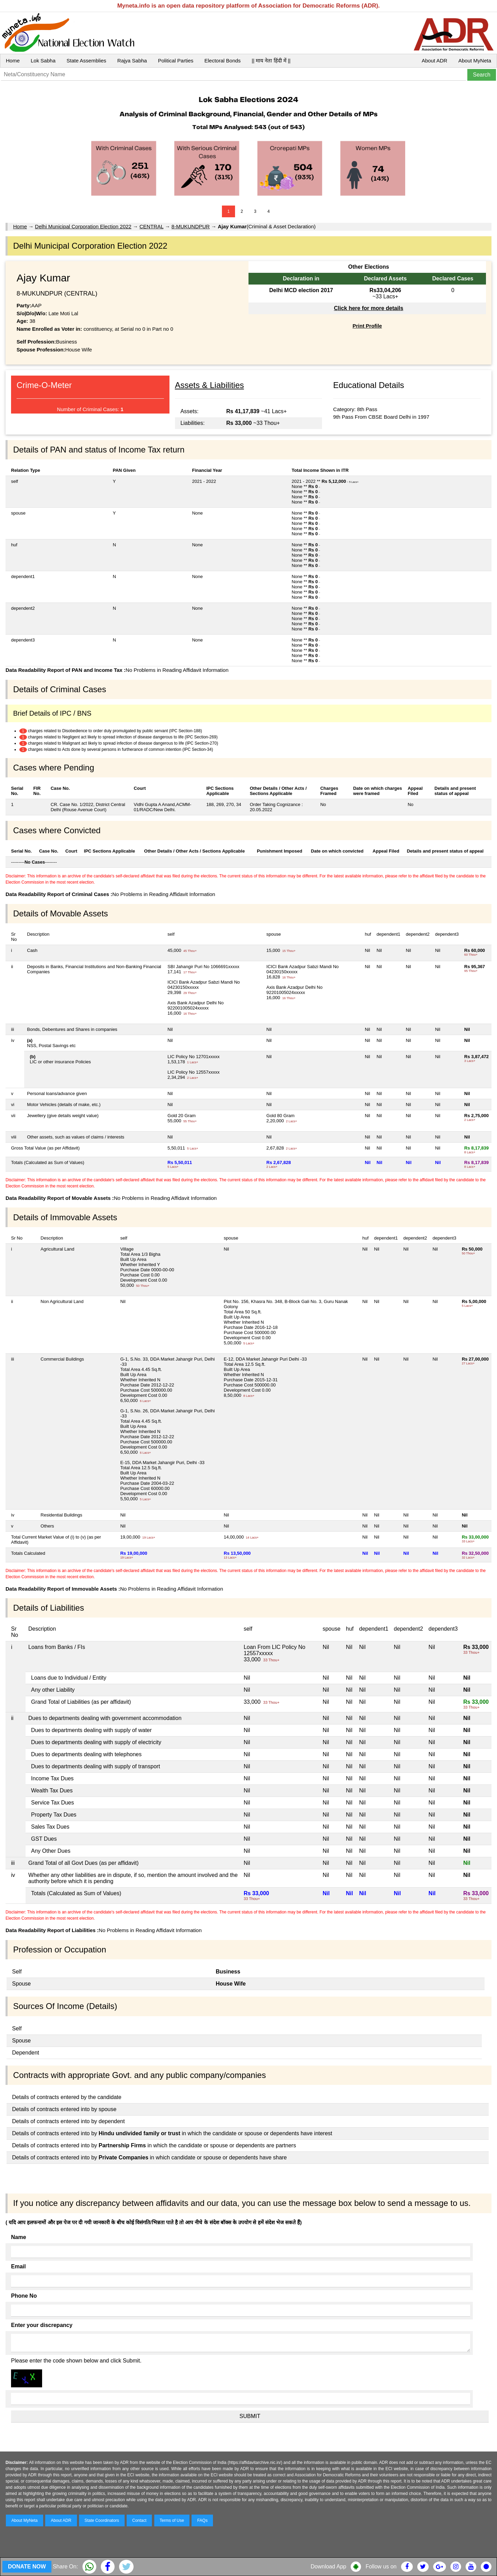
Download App (328, 2566)
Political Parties (176, 60)
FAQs (202, 2520)
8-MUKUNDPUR (191, 226)
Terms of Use (172, 2520)
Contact (139, 2520)
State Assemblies (86, 60)
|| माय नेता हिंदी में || (271, 60)
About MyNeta (474, 60)
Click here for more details (368, 308)
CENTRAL (151, 226)
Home (13, 60)
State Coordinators (102, 2520)
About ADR (434, 60)
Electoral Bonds (222, 60)
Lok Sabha (43, 60)
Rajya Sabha (132, 60)
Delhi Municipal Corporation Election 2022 (83, 226)
